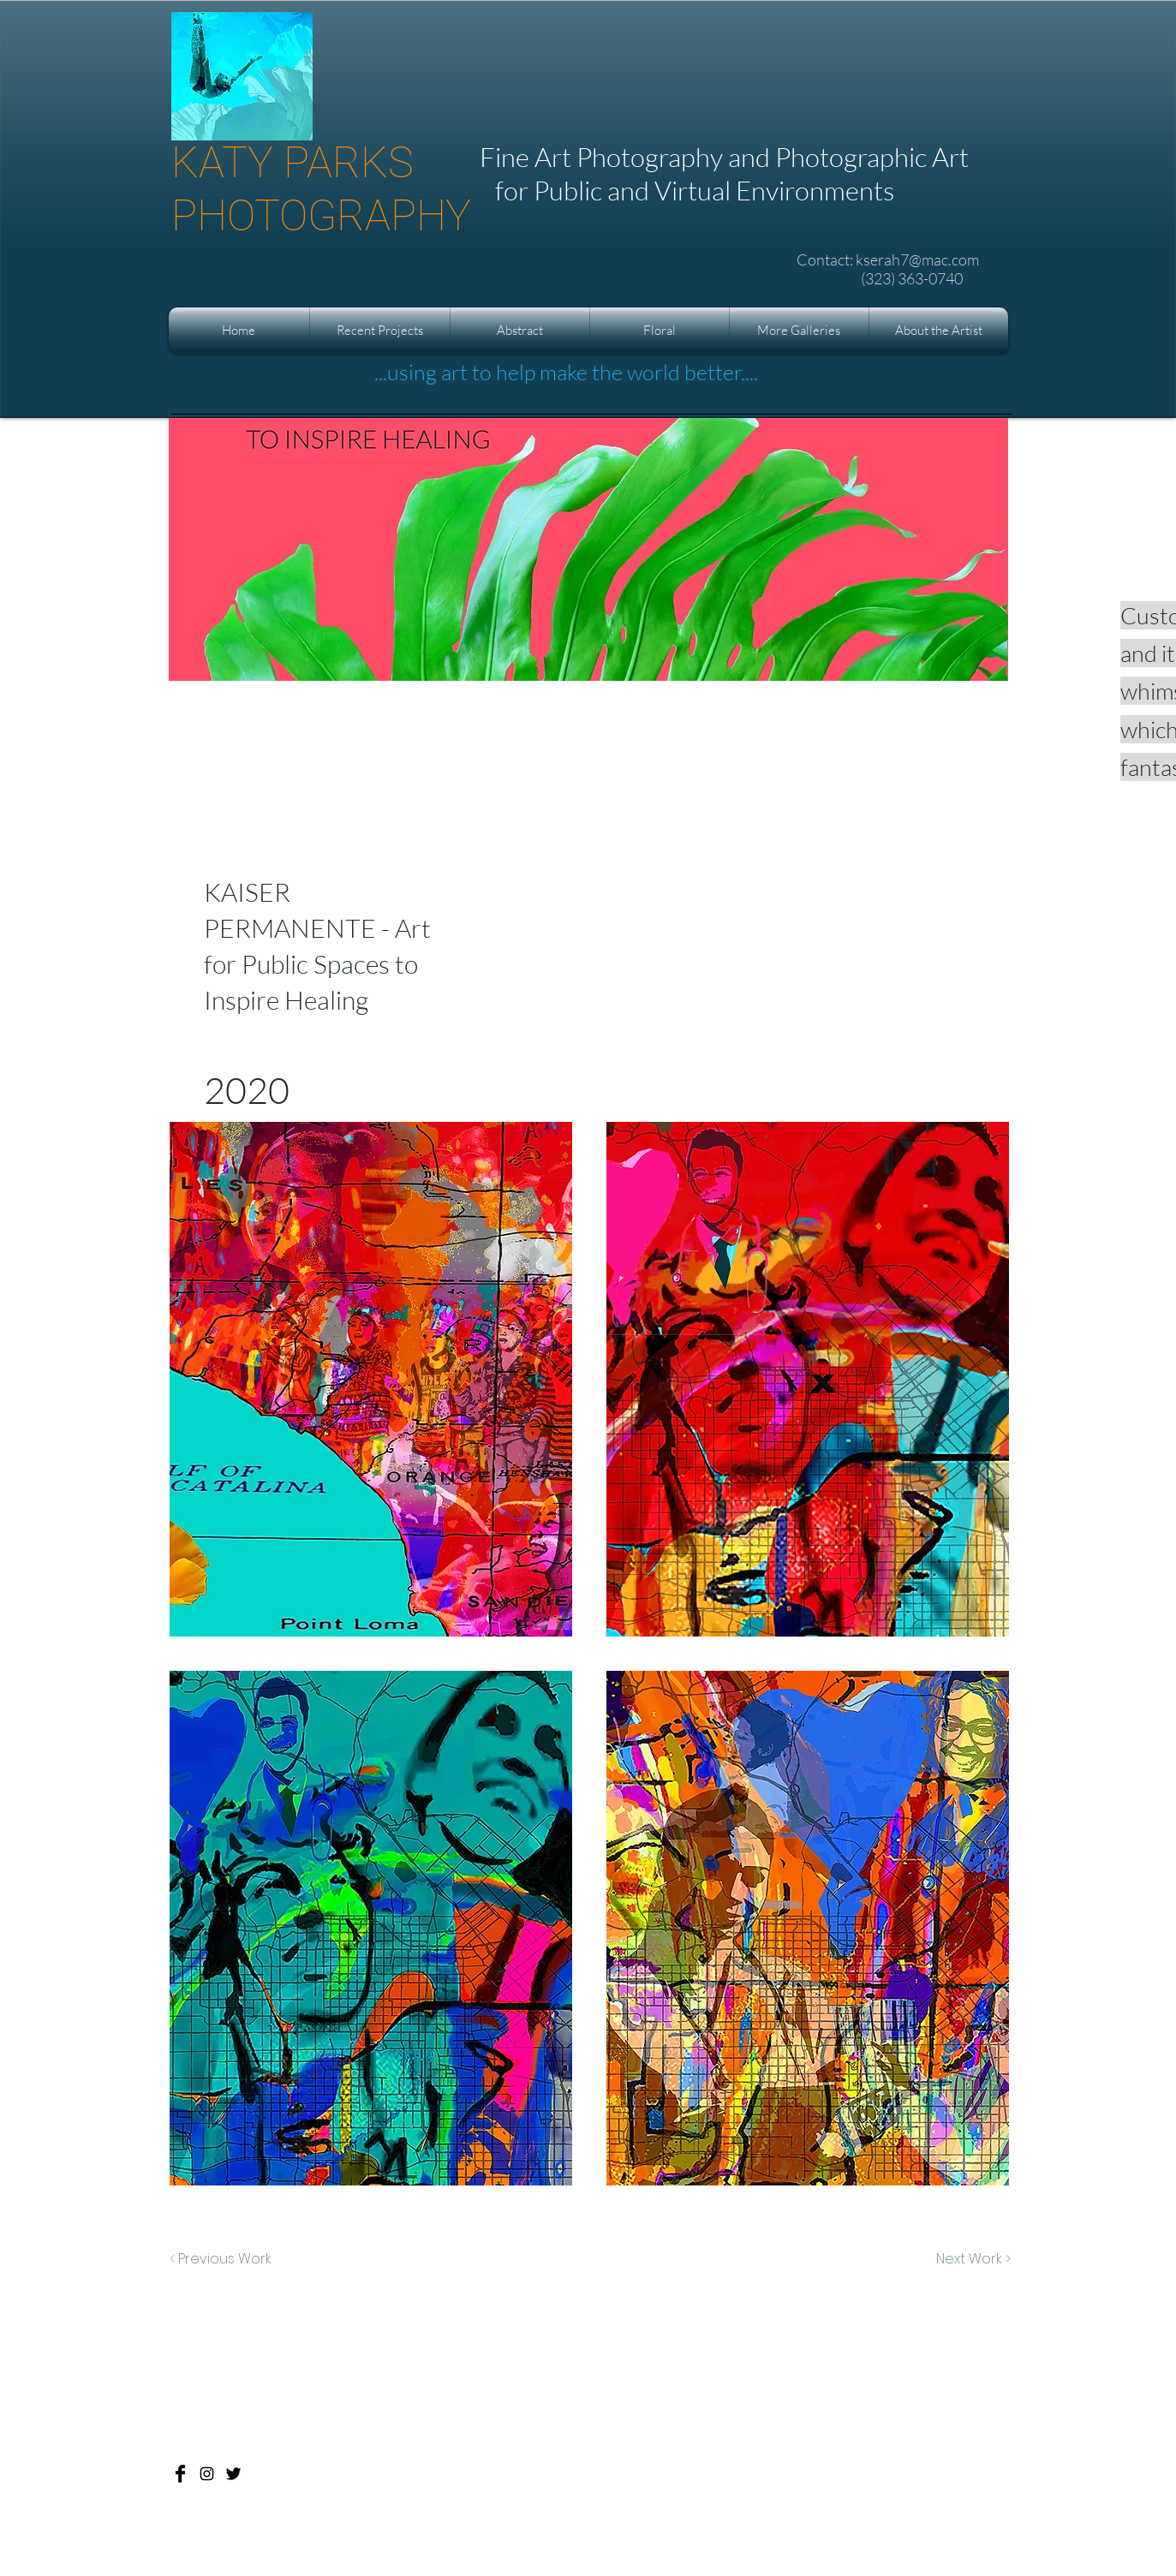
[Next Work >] (973, 2259)
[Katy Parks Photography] (180, 2474)
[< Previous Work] (221, 2259)
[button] (380, 330)
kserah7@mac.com (917, 259)
